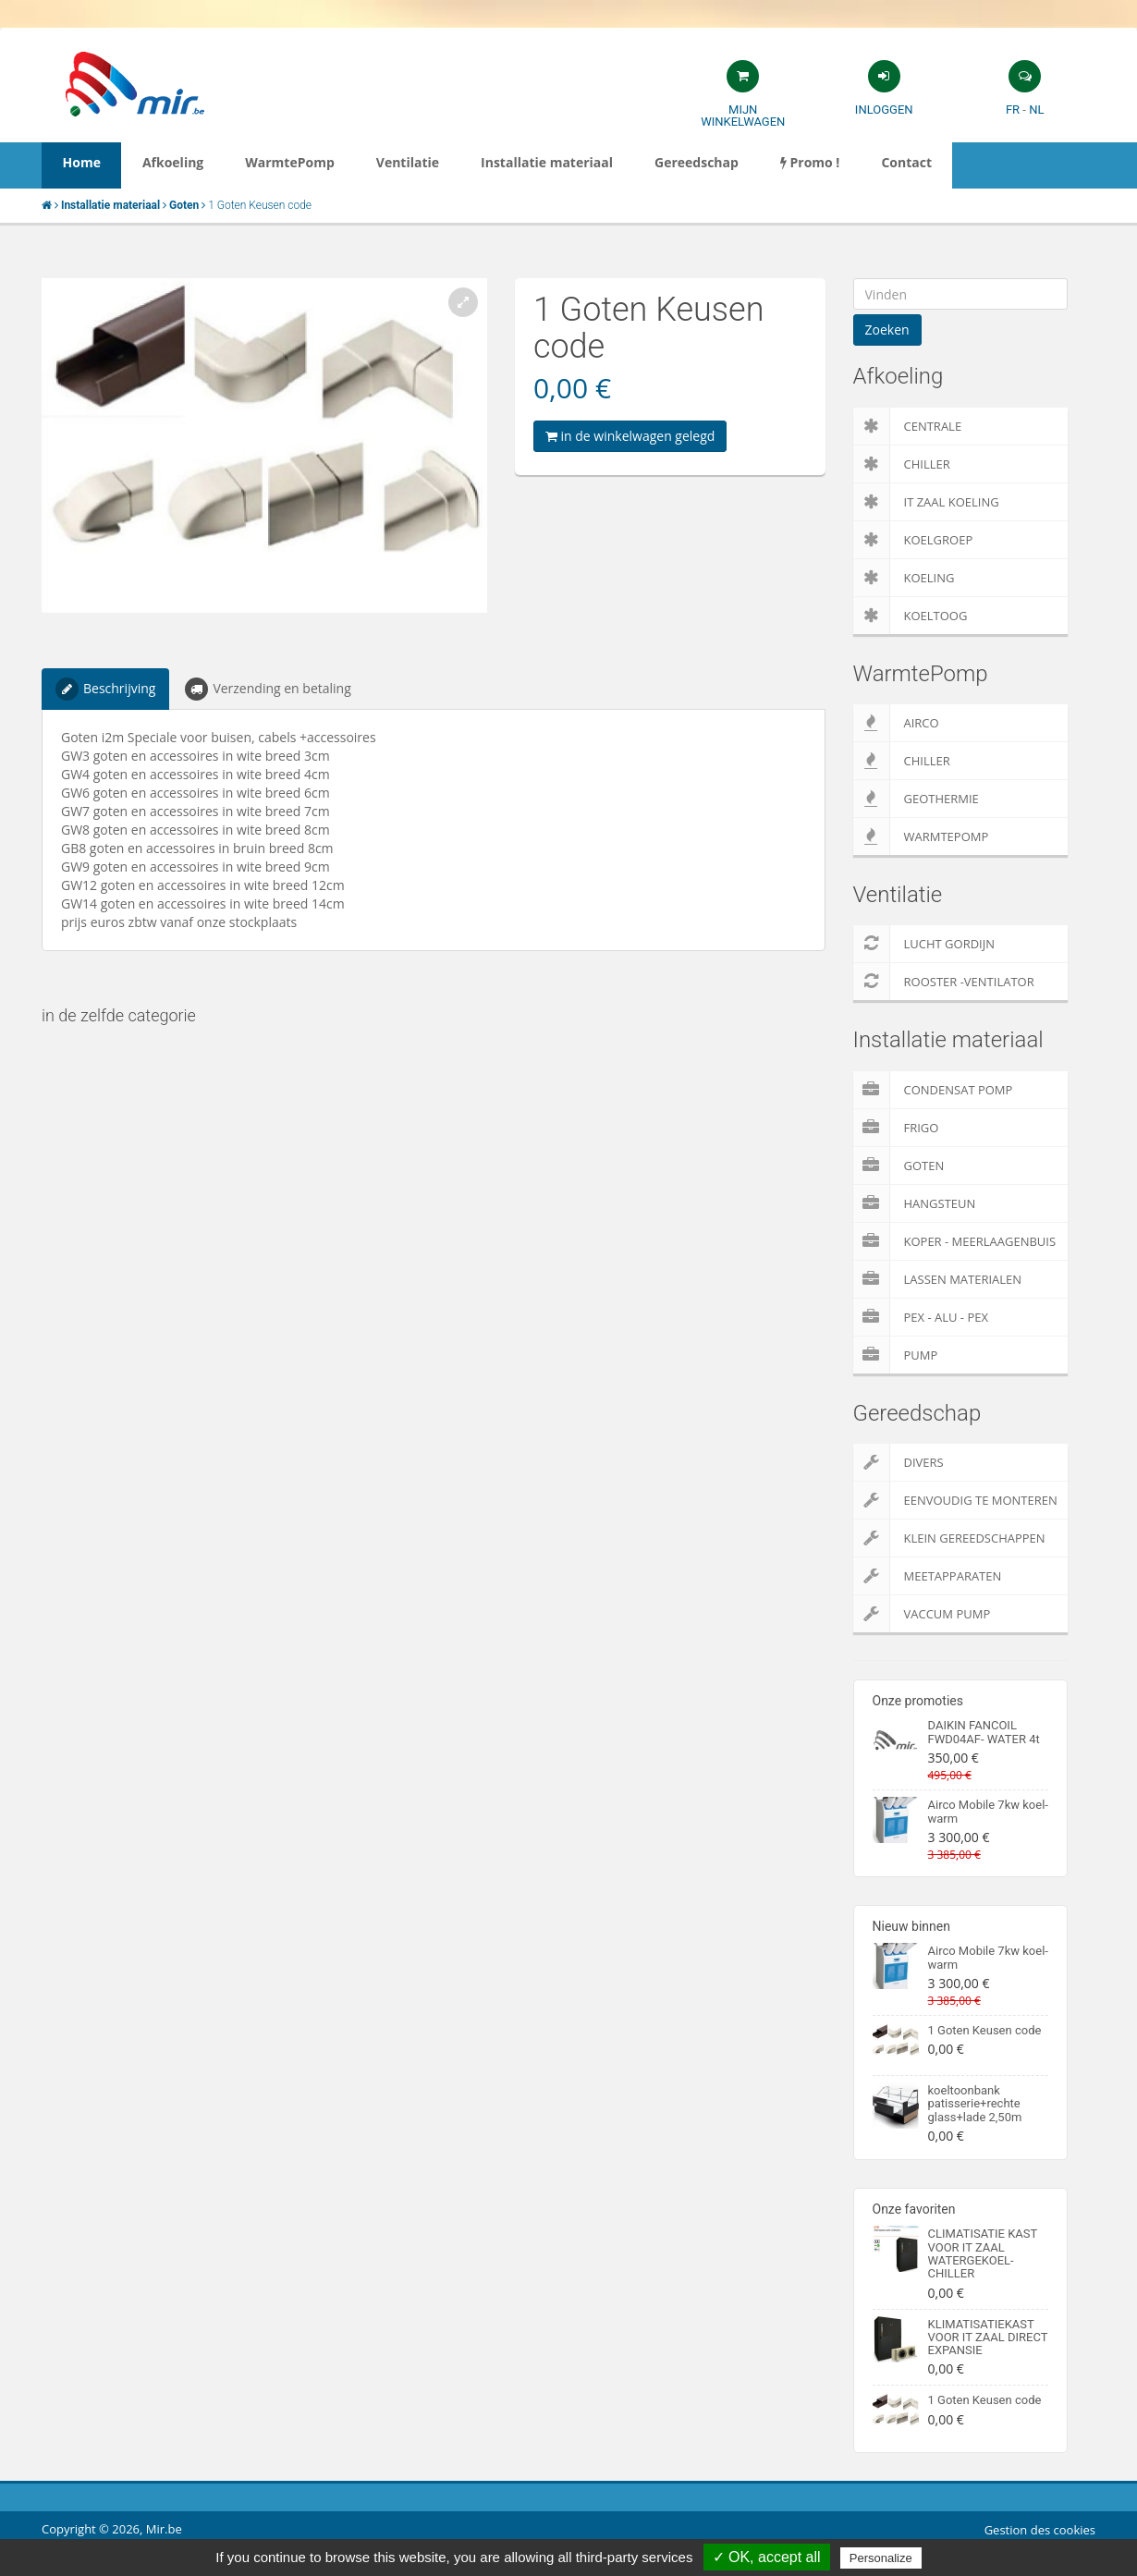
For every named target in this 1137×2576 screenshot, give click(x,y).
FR (1013, 109)
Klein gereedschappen (949, 1538)
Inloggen (884, 109)
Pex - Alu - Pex (920, 1317)
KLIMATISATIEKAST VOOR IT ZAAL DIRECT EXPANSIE (988, 2337)
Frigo (896, 1127)
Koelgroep (913, 539)
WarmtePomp (921, 836)
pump (895, 1355)
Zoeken (887, 329)
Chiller (901, 464)
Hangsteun (914, 1203)
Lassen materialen (937, 1279)
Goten (899, 1165)
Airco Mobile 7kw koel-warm (988, 1811)
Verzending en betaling (267, 689)
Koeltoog (910, 615)
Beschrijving (105, 689)
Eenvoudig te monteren (955, 1500)
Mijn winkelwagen (743, 115)
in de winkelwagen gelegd (630, 436)
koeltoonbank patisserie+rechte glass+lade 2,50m (975, 2103)
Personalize (881, 2558)
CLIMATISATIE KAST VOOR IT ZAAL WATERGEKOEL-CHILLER (983, 2253)
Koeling (904, 577)
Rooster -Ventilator (943, 981)
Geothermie (916, 798)
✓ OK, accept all (767, 2557)
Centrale (907, 426)
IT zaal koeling (926, 501)
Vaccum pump (922, 1613)
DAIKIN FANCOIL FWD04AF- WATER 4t (984, 1731)
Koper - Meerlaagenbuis (955, 1241)
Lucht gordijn (924, 943)
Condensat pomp (933, 1089)
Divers (898, 1462)
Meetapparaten (927, 1575)
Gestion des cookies (1039, 2529)
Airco (896, 722)
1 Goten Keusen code (985, 2030)
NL (1036, 109)
